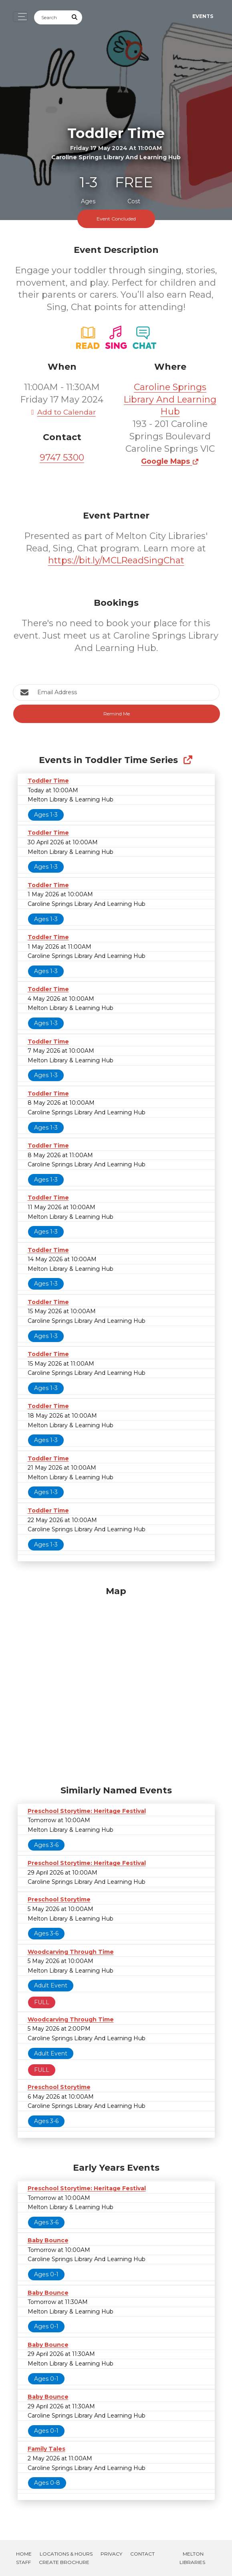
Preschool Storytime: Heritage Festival (87, 1811)
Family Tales (46, 2448)
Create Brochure (64, 2562)
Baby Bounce (48, 2240)
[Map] (116, 1684)
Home (24, 2554)
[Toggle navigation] (20, 16)
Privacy (111, 2554)
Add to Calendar (62, 412)
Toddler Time (48, 780)
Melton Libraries (192, 2558)
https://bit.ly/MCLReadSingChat (116, 560)
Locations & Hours (66, 2554)
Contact (142, 2554)
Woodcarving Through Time (71, 1951)
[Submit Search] (74, 17)
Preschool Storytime (59, 1899)
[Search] (51, 17)
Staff (23, 2562)
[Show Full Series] (187, 760)
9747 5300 (62, 457)
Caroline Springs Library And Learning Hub (170, 399)
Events (202, 16)
